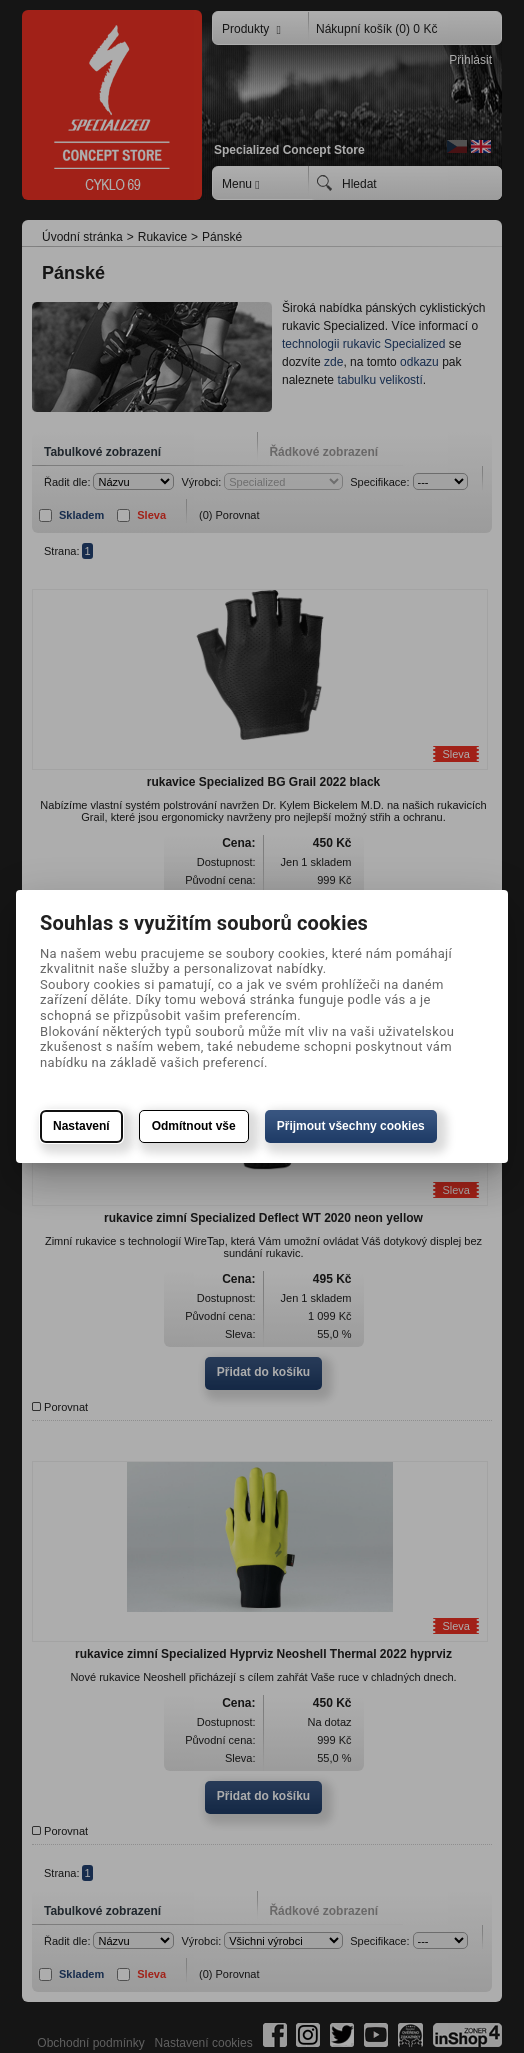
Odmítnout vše (194, 1126)
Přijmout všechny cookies (351, 1126)
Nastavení (81, 1126)
